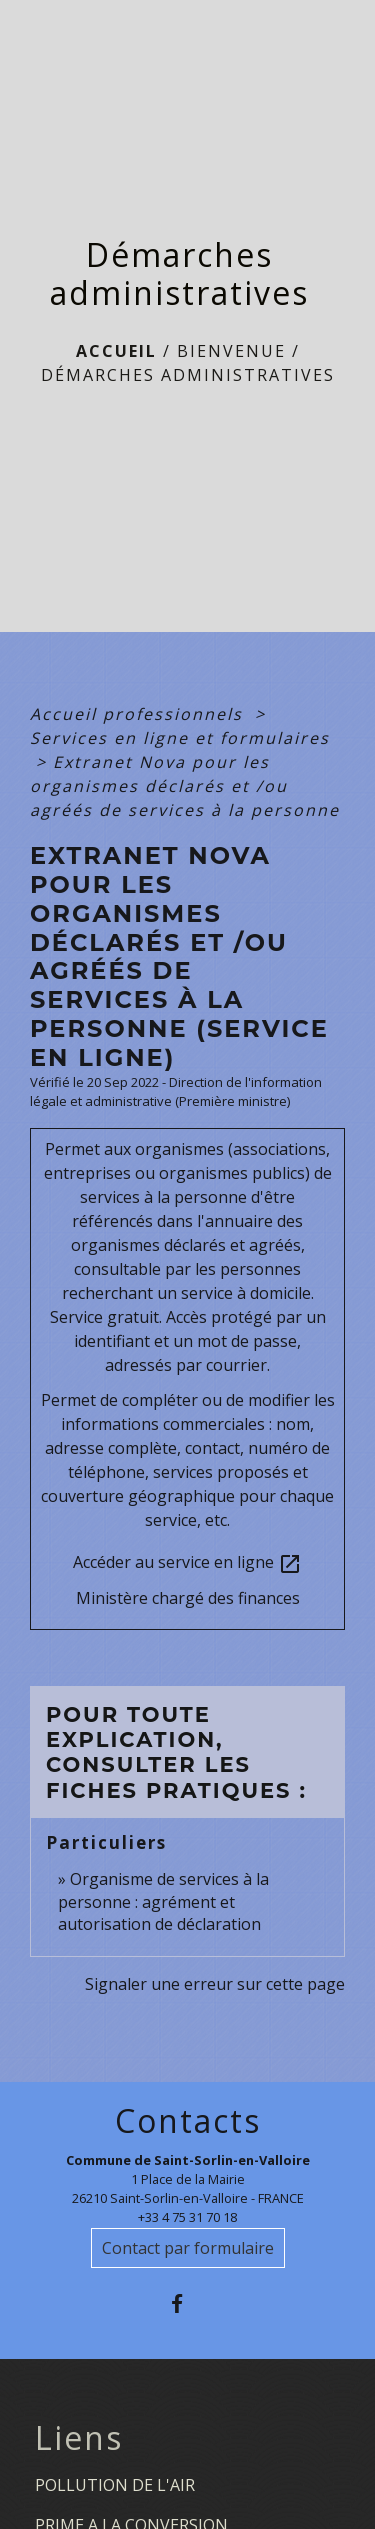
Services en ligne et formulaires (180, 738)
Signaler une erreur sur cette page (215, 1984)
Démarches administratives (188, 375)
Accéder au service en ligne (187, 1563)
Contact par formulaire (188, 2248)
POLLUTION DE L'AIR (115, 2485)
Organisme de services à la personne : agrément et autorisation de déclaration (163, 1901)
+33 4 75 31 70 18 (187, 2217)
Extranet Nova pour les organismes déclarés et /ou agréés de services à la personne (185, 786)
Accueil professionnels (139, 714)
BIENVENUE (231, 351)
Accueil (116, 351)
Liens (79, 2438)
